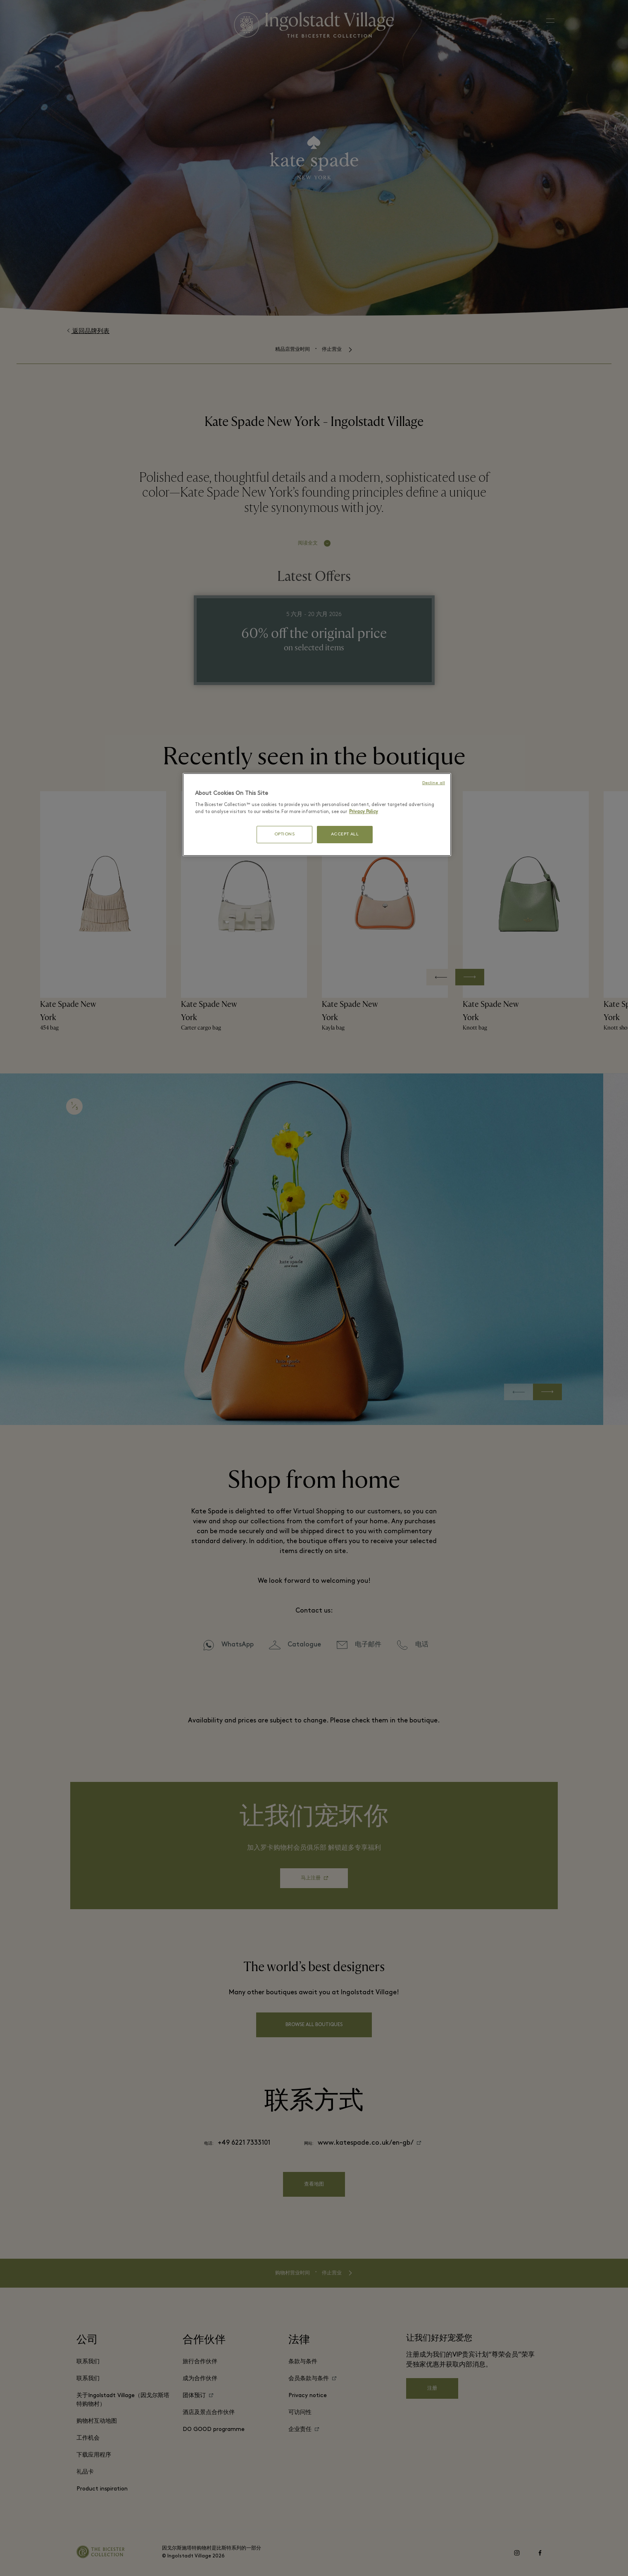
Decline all (433, 783)
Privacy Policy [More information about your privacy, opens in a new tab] (363, 811)
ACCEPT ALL (345, 834)
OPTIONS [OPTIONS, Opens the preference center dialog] (284, 834)
